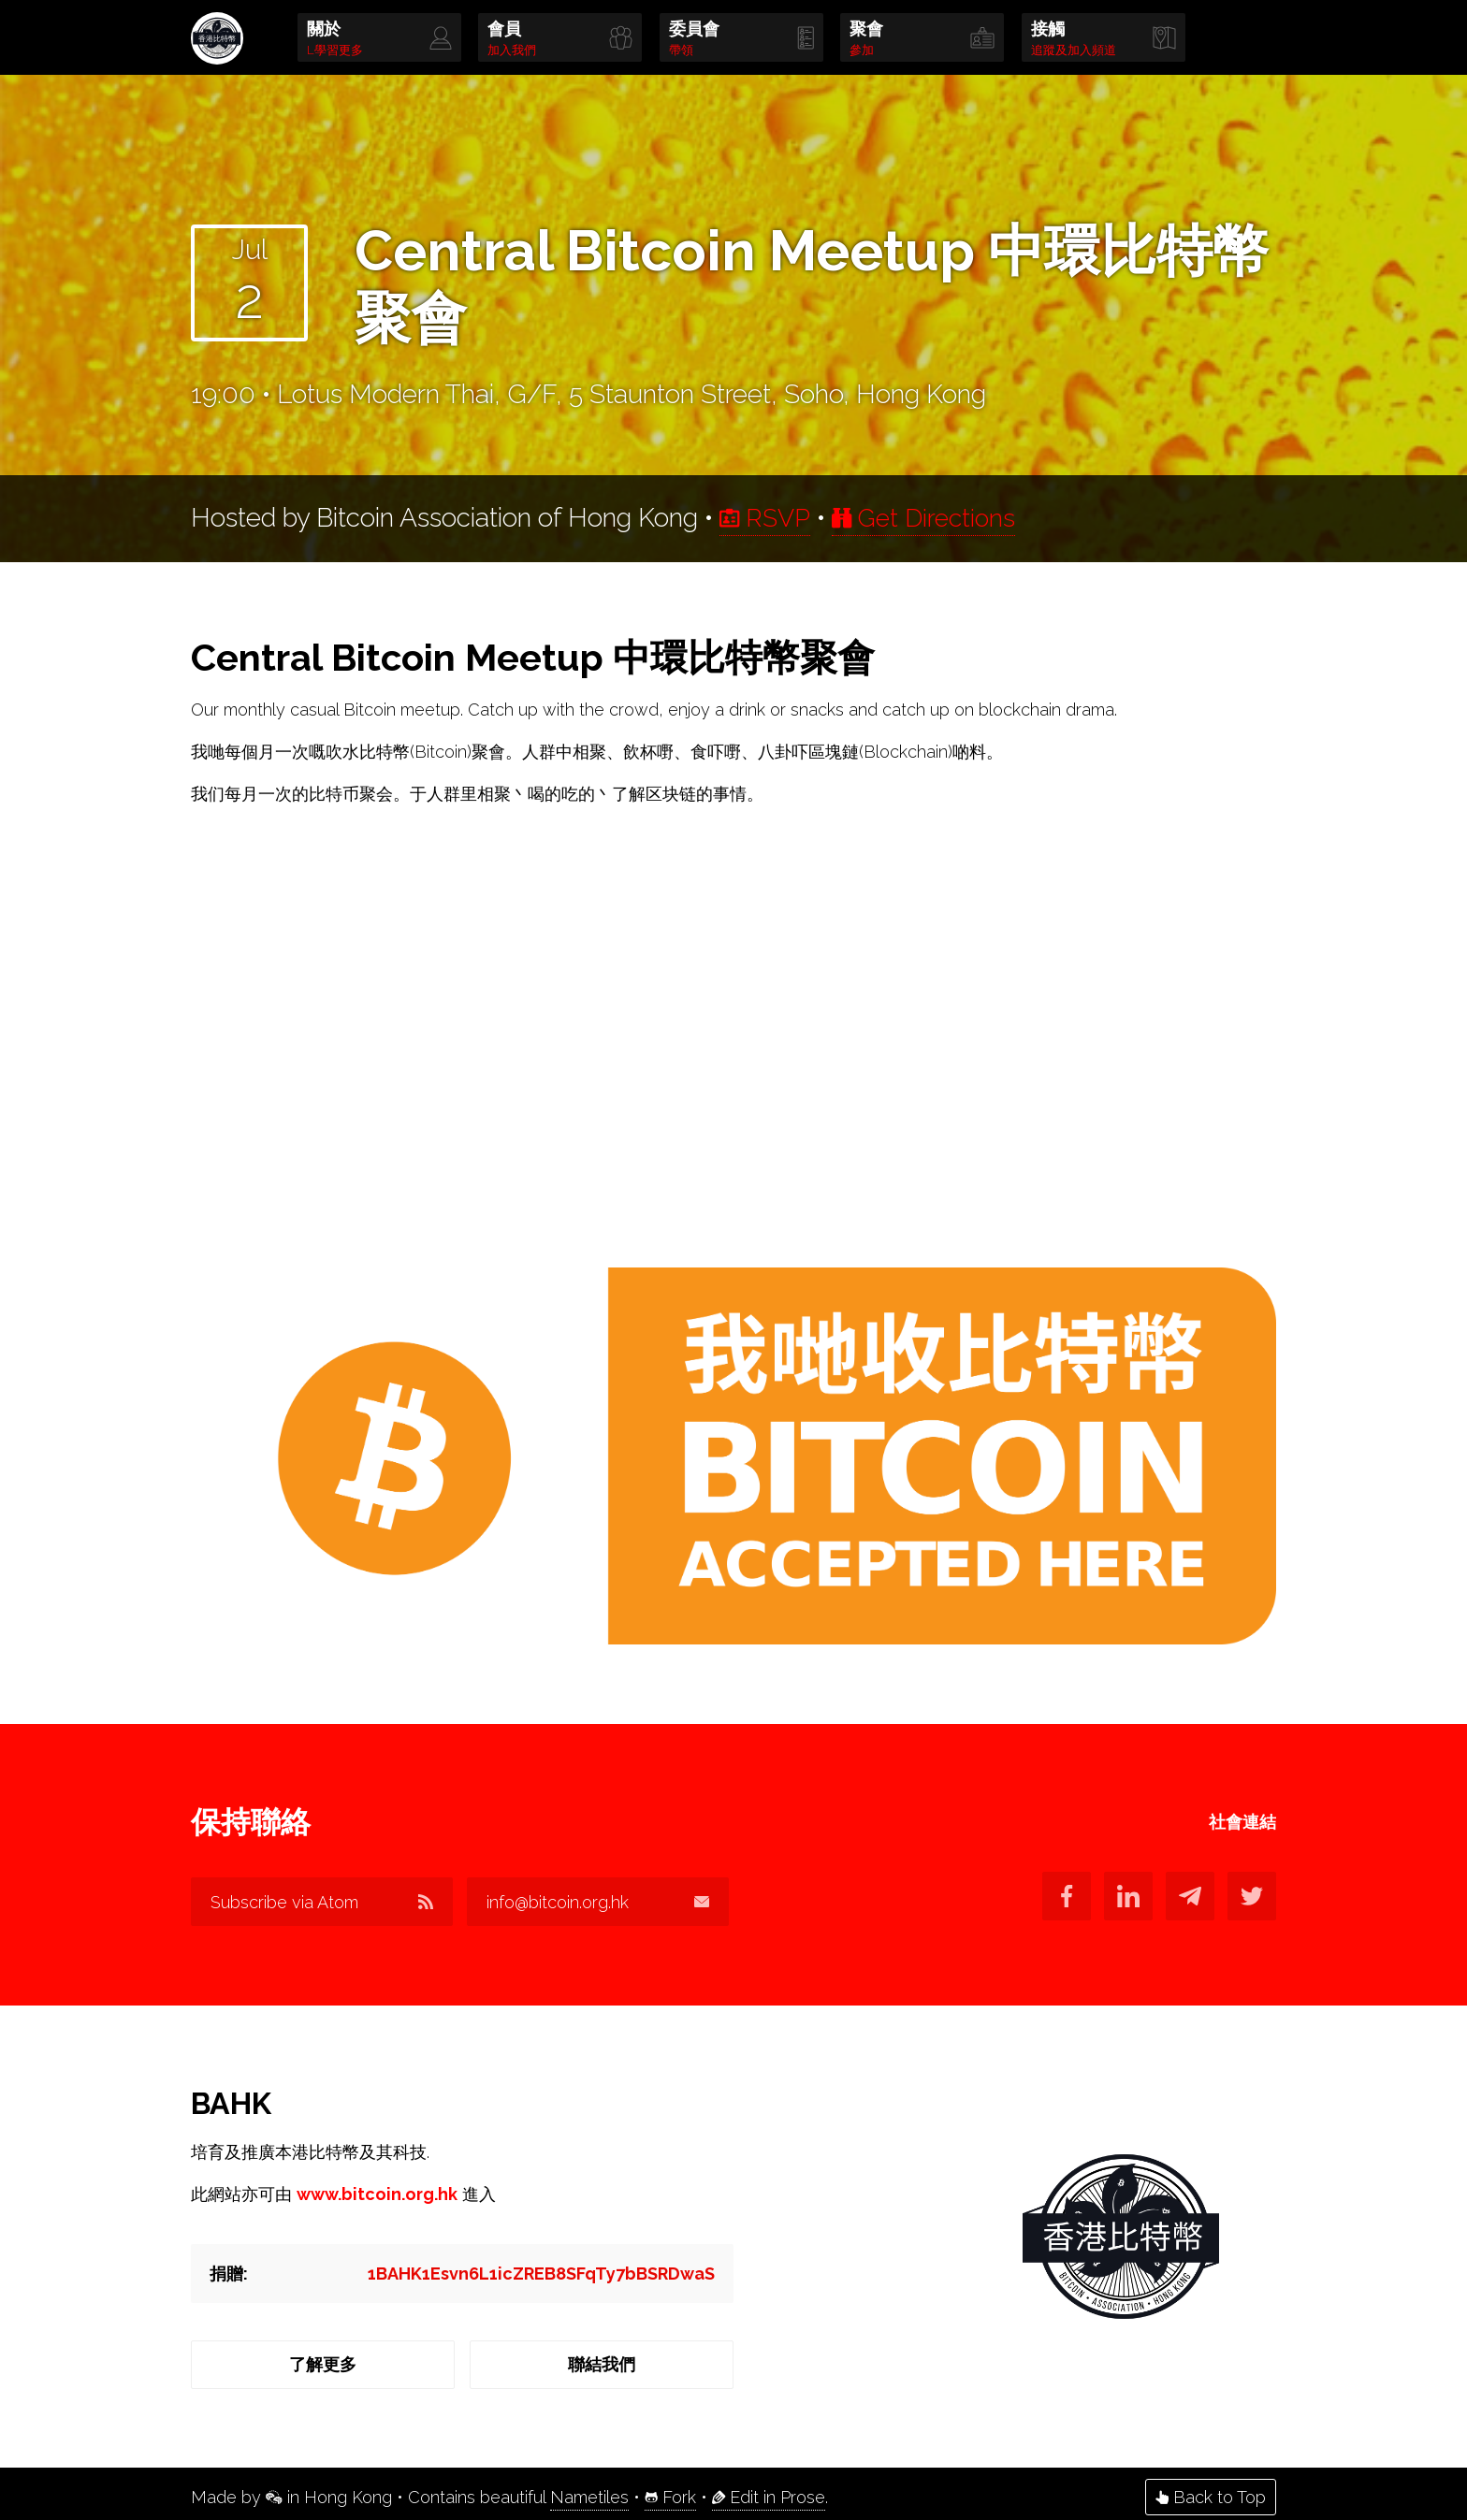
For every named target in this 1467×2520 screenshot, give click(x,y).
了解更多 (322, 2360)
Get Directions (931, 517)
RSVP (767, 517)
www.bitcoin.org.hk (377, 2190)
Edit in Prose (768, 2489)
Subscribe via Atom (322, 1903)
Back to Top (1210, 2489)
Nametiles (589, 2489)
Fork (670, 2489)
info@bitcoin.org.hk (602, 1903)
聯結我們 (602, 2360)
